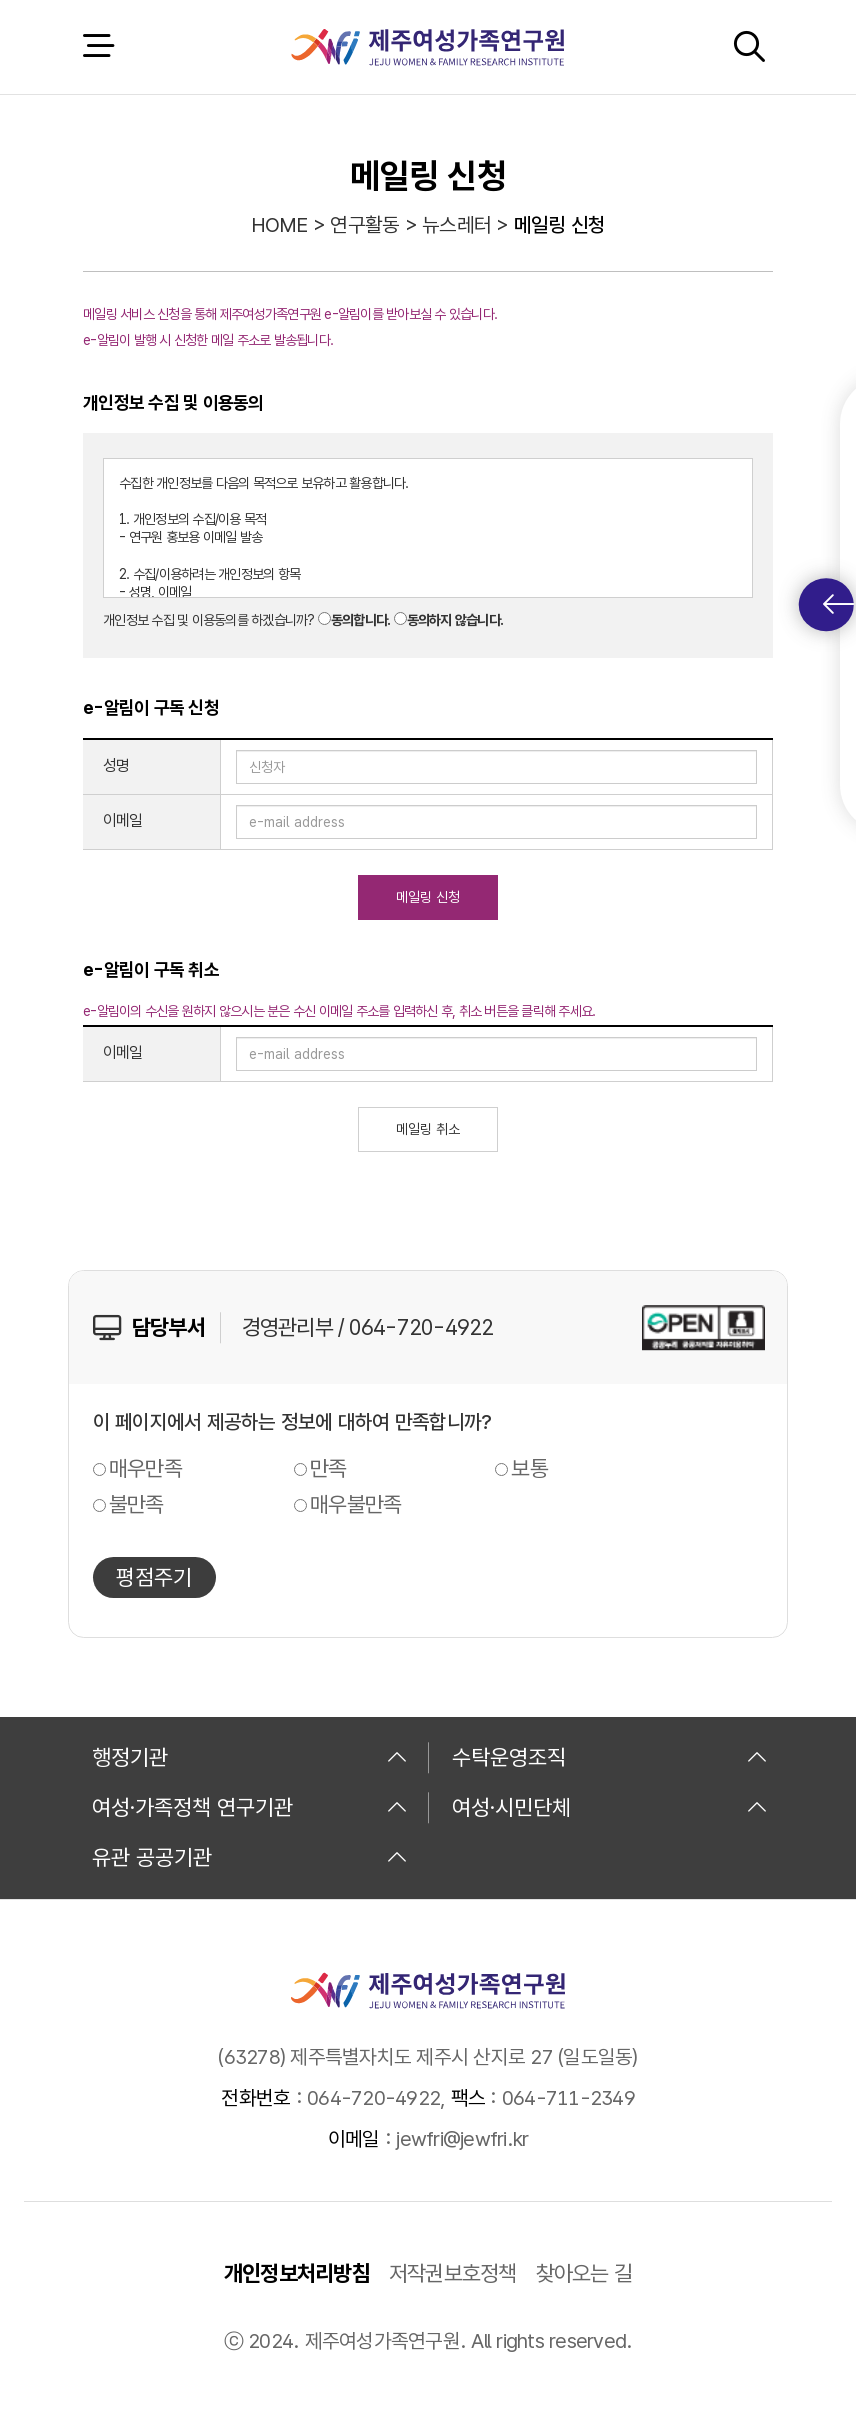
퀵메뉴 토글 (838, 604)
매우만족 (145, 1468)
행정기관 (250, 1757)
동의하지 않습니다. (455, 620)
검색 (749, 46)
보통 (529, 1468)
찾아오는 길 (584, 2273)
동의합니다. (361, 620)
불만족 (136, 1504)
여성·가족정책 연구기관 (250, 1807)
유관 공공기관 (250, 1857)
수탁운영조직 (610, 1757)
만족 (328, 1468)
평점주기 (154, 1577)
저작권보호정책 (453, 2273)
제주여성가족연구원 (427, 47)
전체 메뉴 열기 (98, 46)
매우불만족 (355, 1504)
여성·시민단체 (610, 1807)
